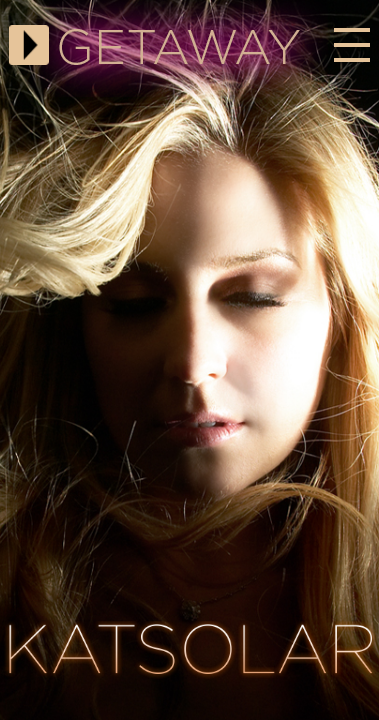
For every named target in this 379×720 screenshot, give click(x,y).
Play (29, 45)
